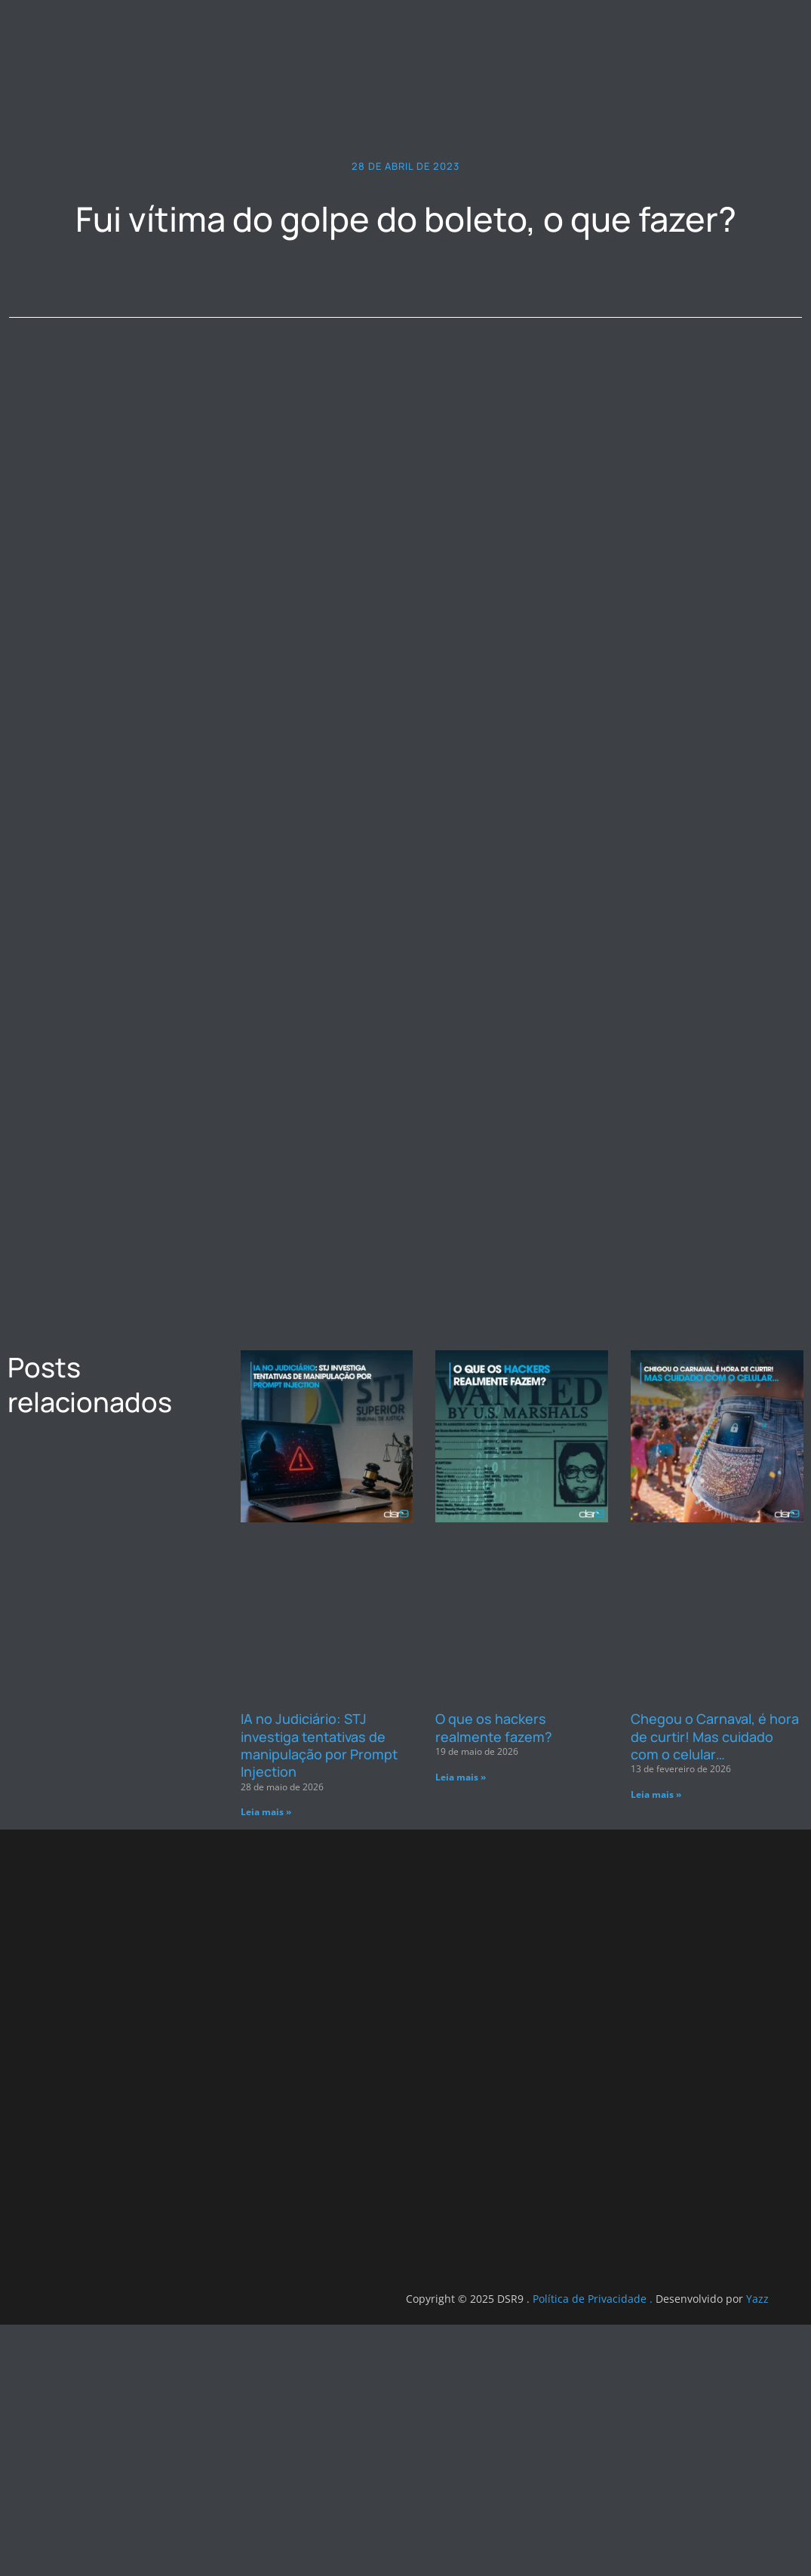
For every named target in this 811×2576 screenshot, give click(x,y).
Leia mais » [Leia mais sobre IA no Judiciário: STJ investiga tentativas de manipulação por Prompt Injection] (266, 2025)
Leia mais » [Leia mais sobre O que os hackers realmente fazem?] (460, 1990)
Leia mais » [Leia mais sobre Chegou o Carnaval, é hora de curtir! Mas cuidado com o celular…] (656, 2007)
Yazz (351, 2550)
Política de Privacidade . (188, 2550)
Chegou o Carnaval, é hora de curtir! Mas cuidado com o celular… (715, 1949)
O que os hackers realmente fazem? (493, 1940)
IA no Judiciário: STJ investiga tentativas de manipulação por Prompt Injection (319, 1957)
